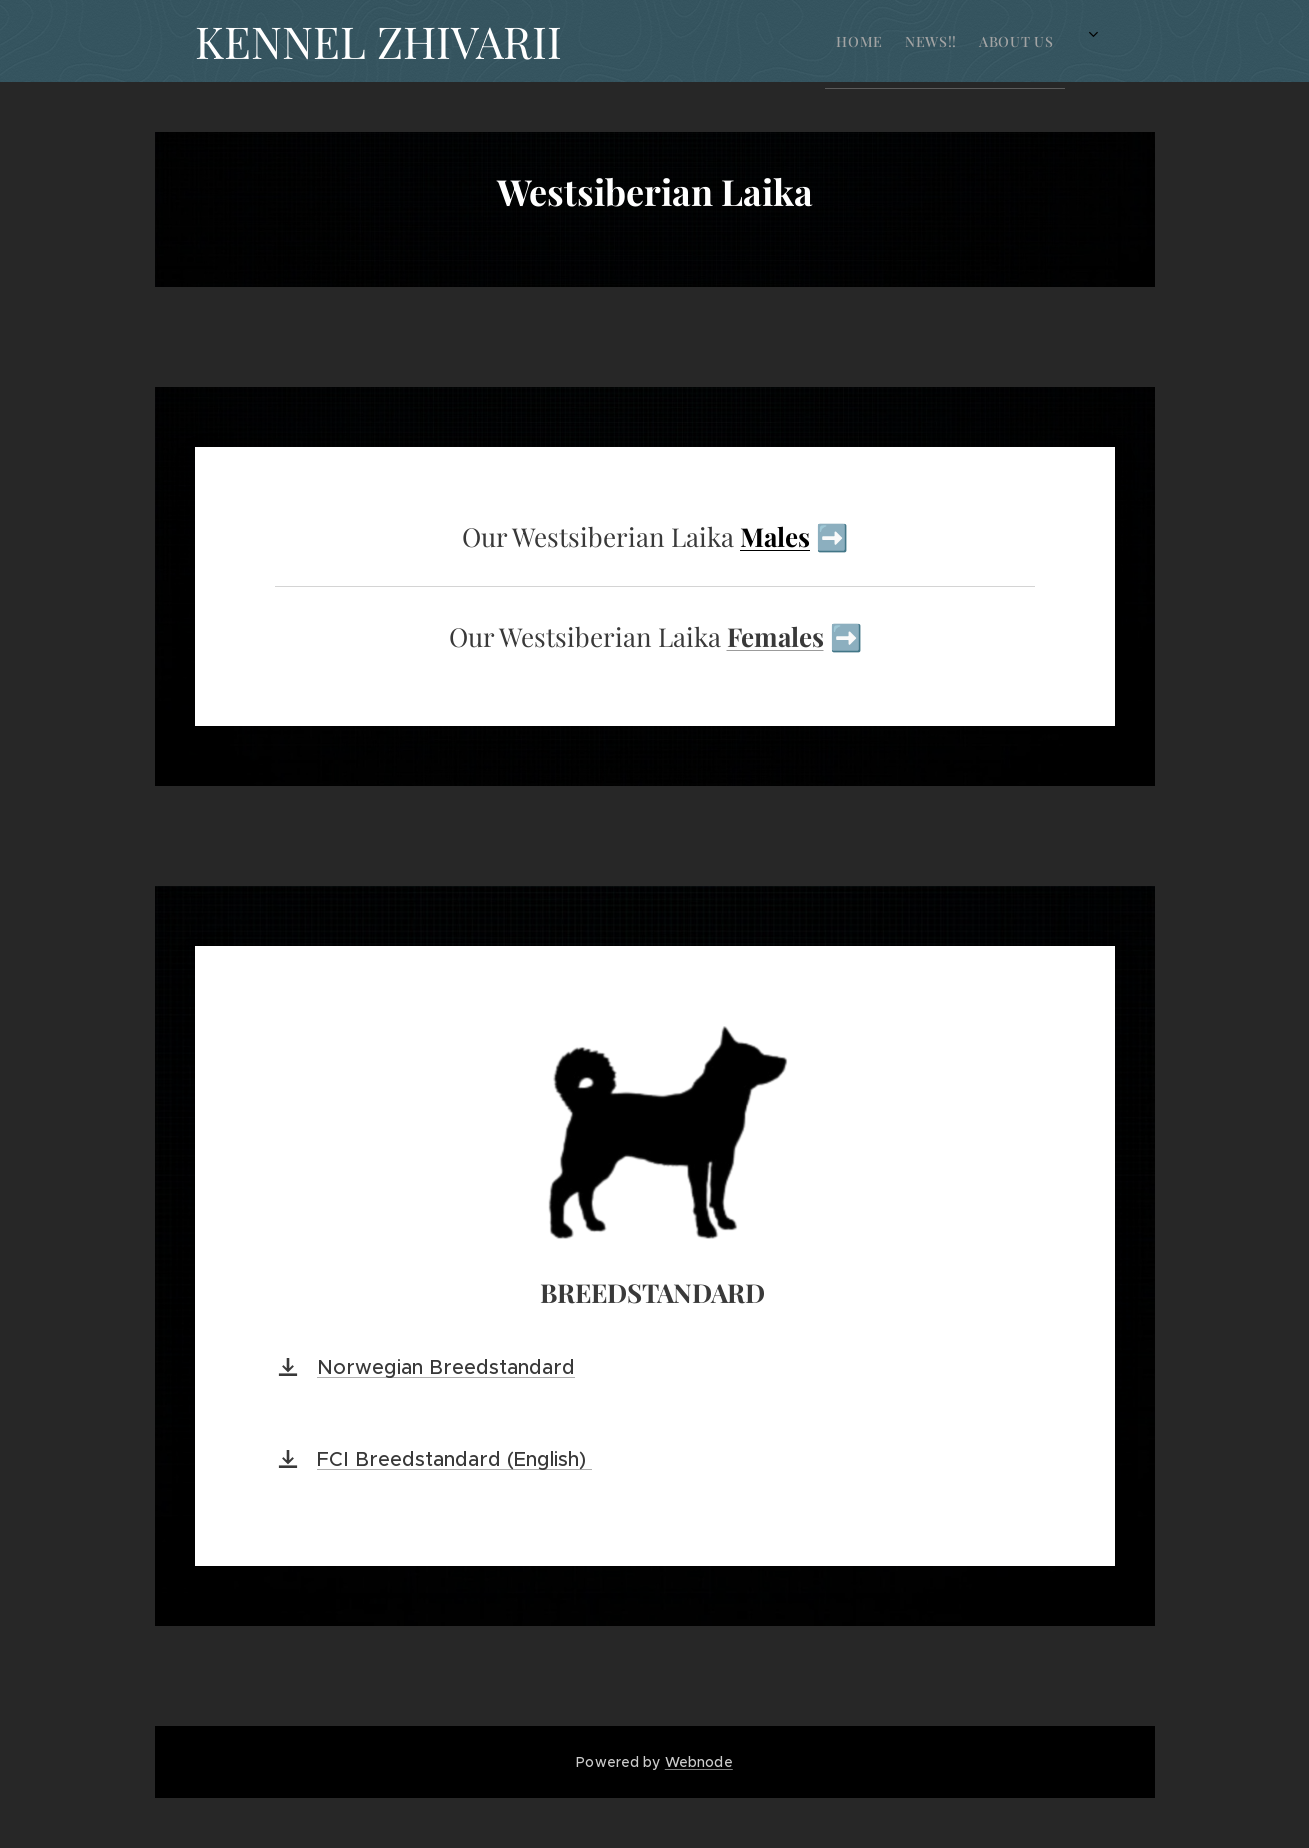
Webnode (699, 1762)
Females (774, 636)
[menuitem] (709, 41)
